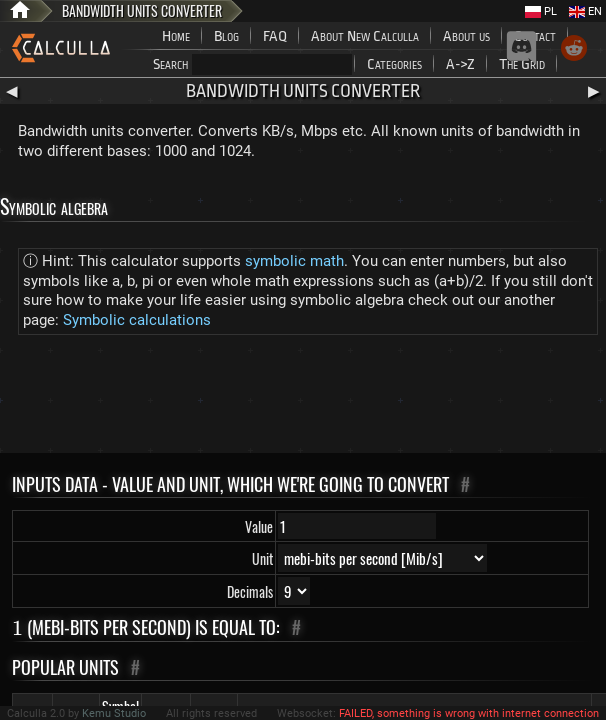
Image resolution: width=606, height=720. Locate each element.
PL (541, 11)
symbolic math (294, 261)
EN (585, 11)
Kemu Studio (114, 713)
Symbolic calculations (137, 320)
